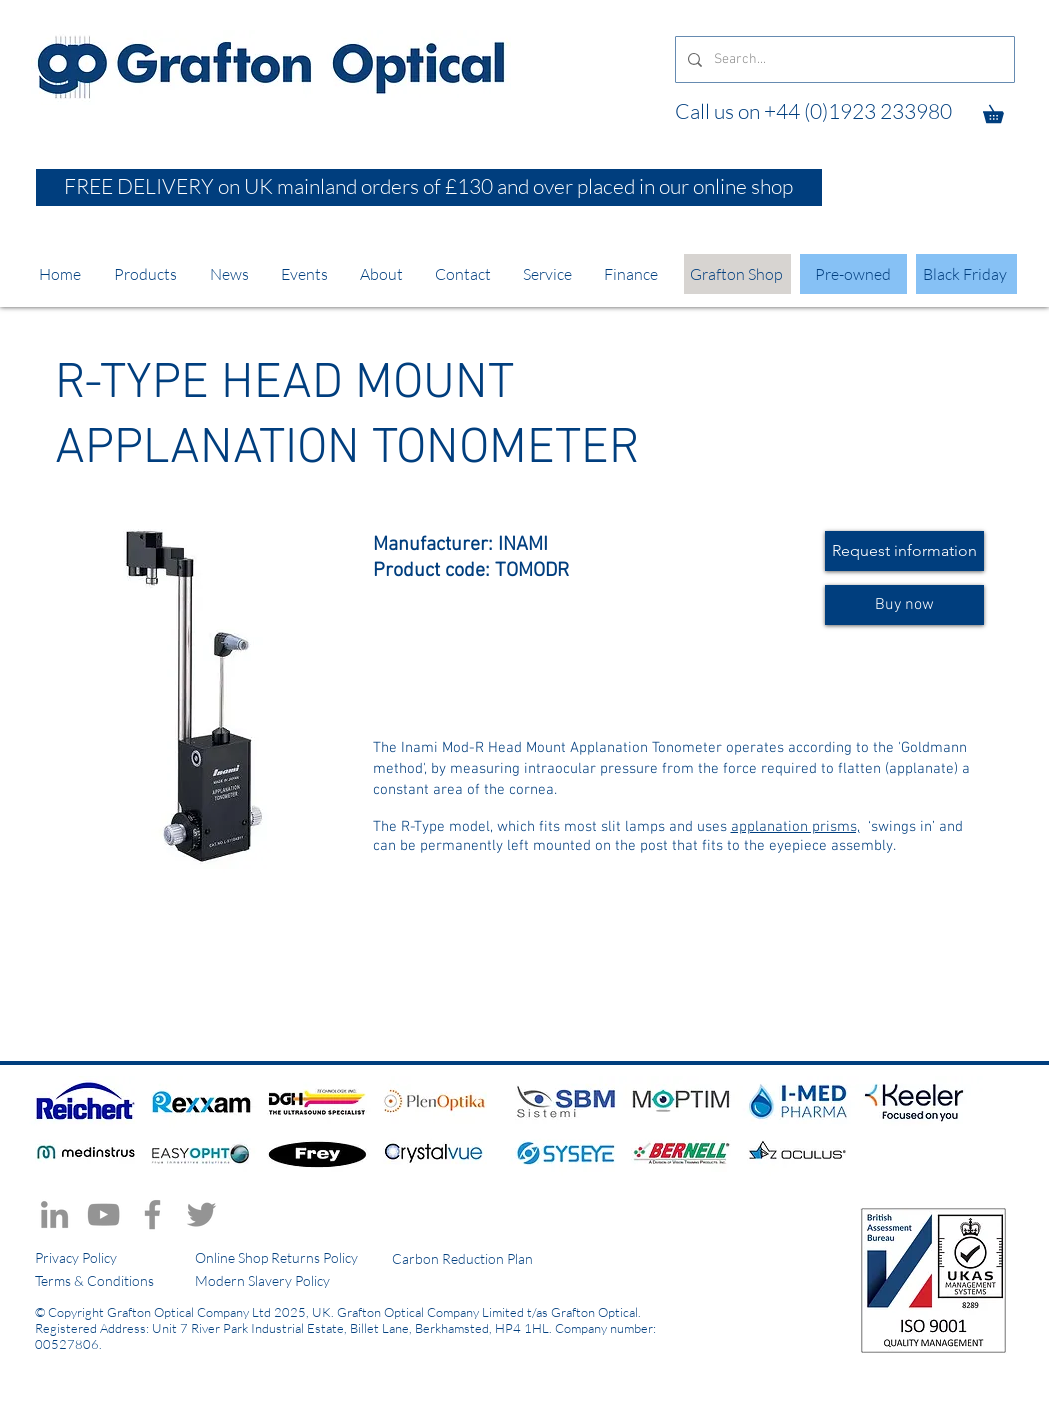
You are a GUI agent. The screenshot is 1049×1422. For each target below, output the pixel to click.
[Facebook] (152, 1214)
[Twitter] (201, 1214)
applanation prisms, (795, 827)
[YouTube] (103, 1214)
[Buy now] (904, 605)
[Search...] (843, 59)
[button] (1002, 110)
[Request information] (904, 551)
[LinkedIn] (54, 1214)
